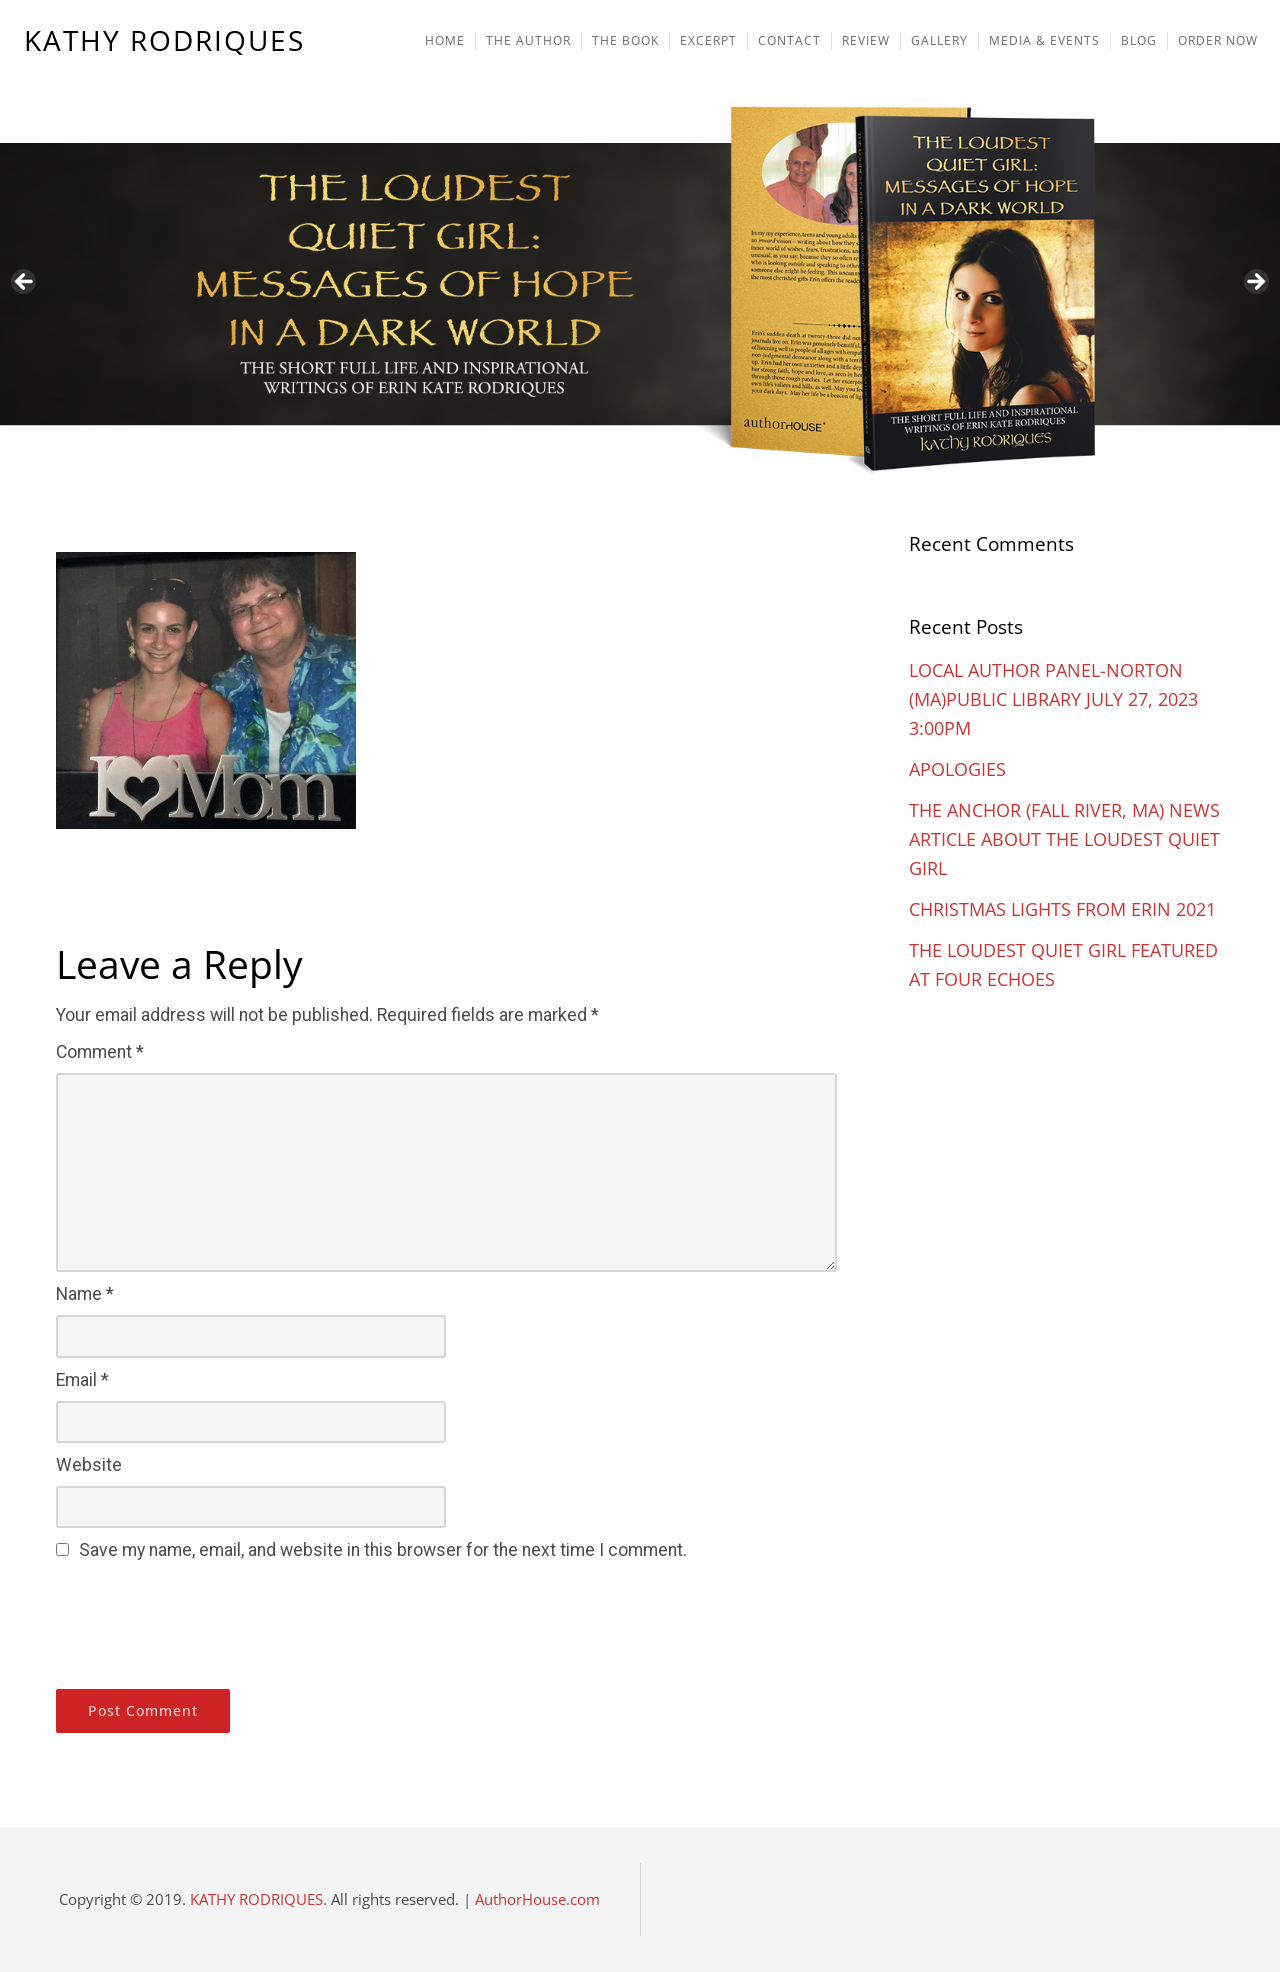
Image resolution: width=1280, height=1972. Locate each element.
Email (82, 1380)
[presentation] (208, 1622)
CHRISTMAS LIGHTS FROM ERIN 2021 (1062, 909)
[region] (640, 242)
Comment (100, 1052)
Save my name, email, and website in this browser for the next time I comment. (383, 1550)
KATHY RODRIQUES (164, 41)
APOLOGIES (957, 769)
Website (89, 1465)
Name (85, 1294)
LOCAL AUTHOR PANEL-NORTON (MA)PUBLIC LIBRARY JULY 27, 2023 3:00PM (1053, 699)
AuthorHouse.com (537, 1899)
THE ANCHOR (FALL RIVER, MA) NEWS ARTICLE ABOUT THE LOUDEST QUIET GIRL (1064, 839)
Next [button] (1255, 283)
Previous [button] (25, 283)
